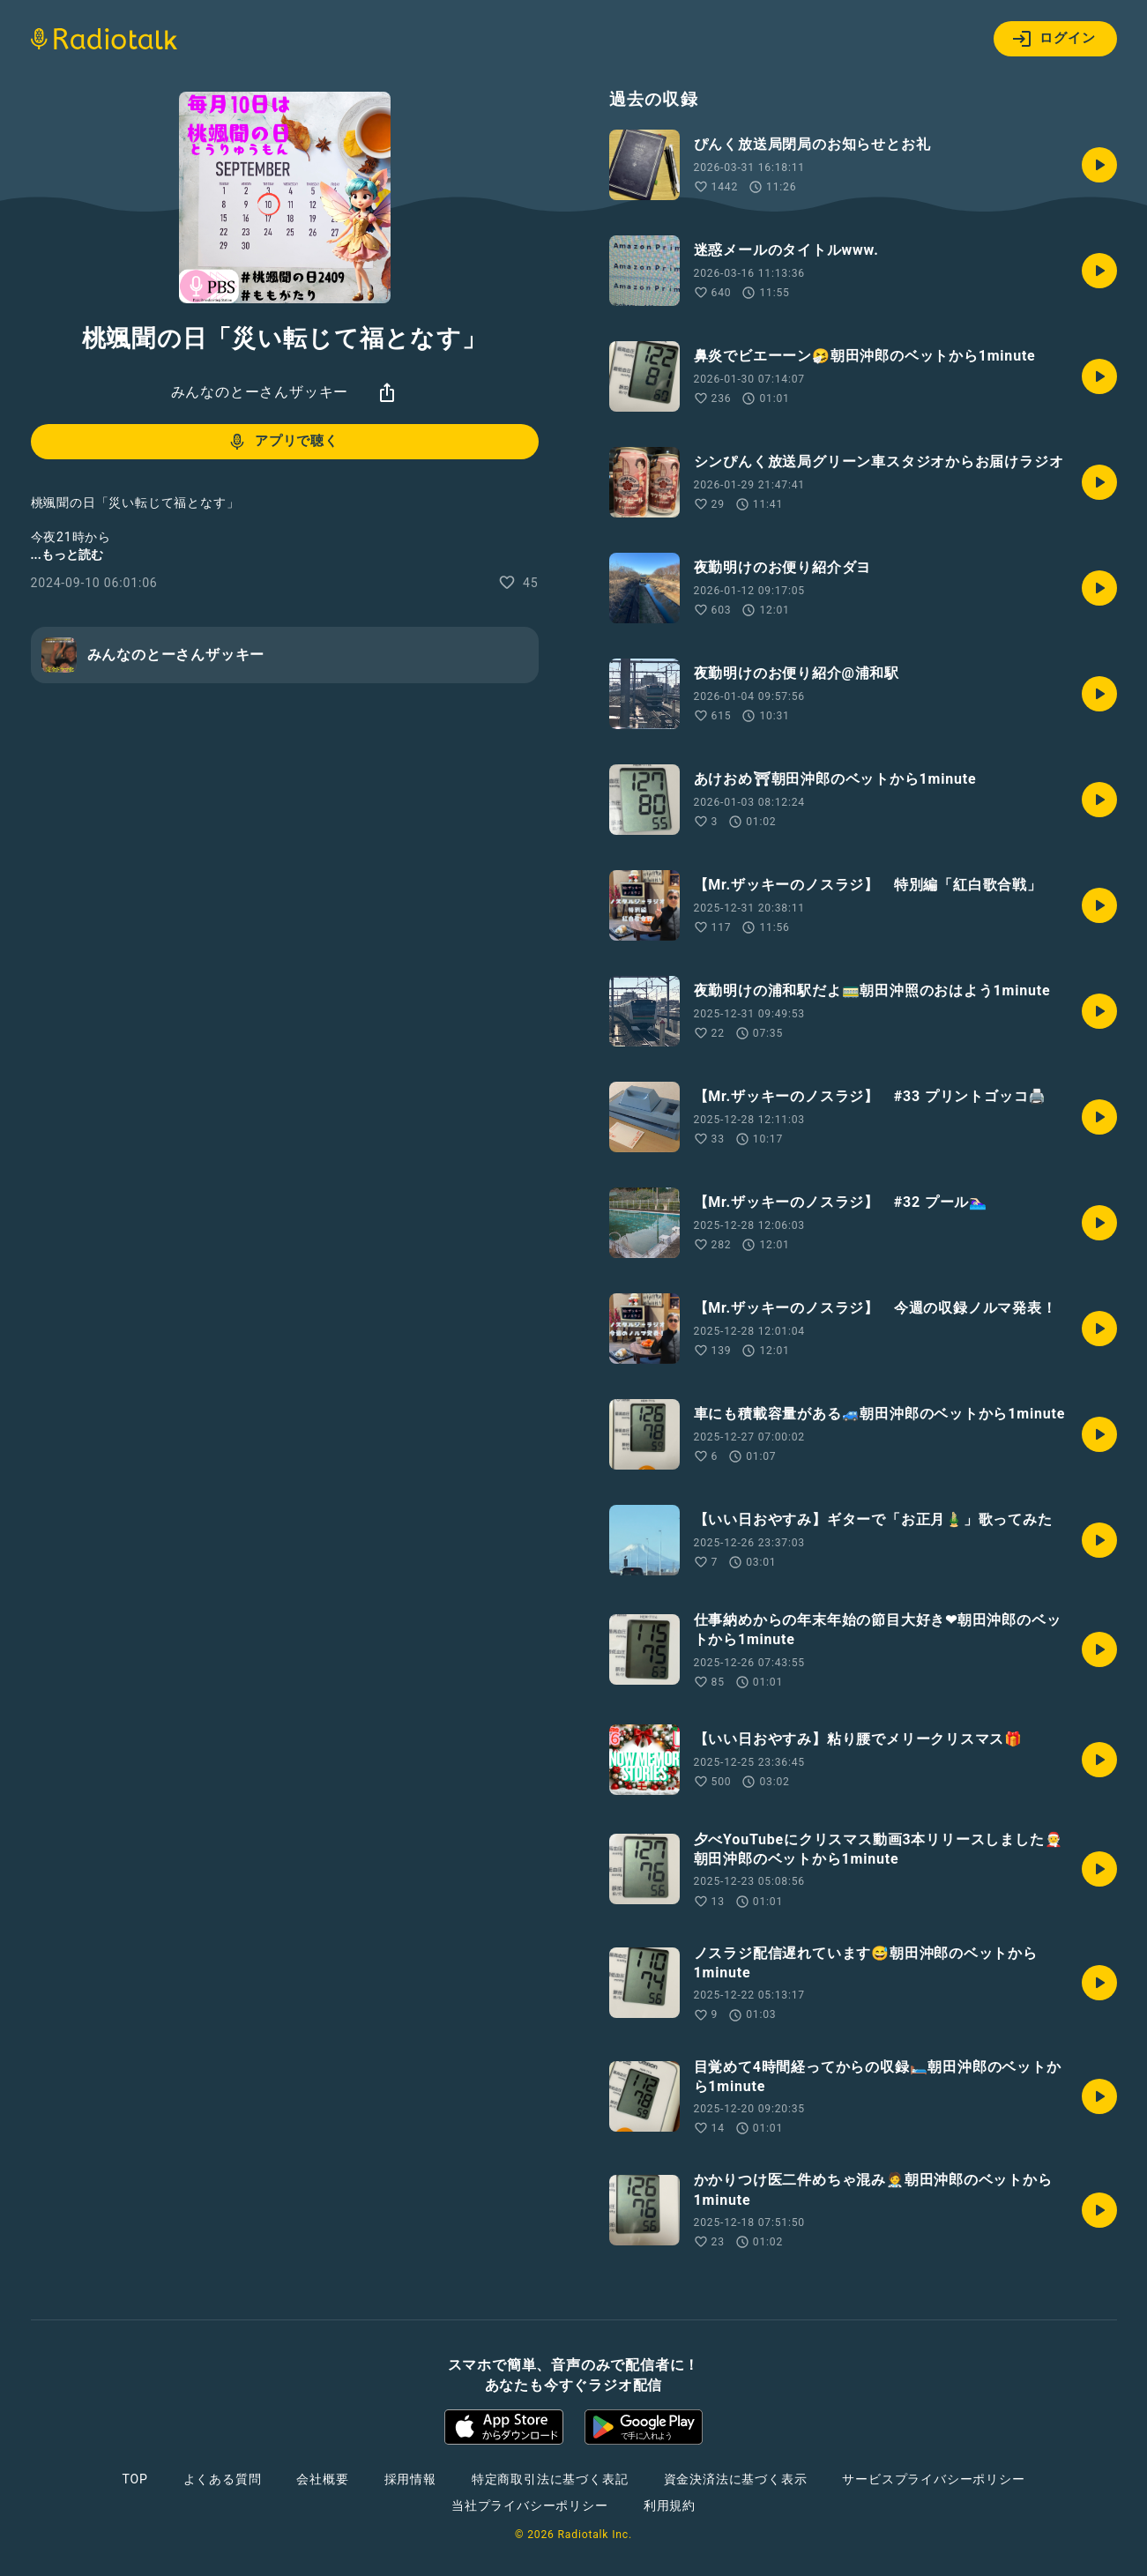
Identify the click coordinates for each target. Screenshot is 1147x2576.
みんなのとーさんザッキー (260, 391)
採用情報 (410, 2479)
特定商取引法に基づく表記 (550, 2479)
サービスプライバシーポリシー (933, 2479)
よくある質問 (222, 2479)
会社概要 (322, 2479)
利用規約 (670, 2505)
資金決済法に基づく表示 (736, 2479)
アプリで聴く (283, 441)
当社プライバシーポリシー (529, 2505)
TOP (134, 2479)
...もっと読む (67, 554)
